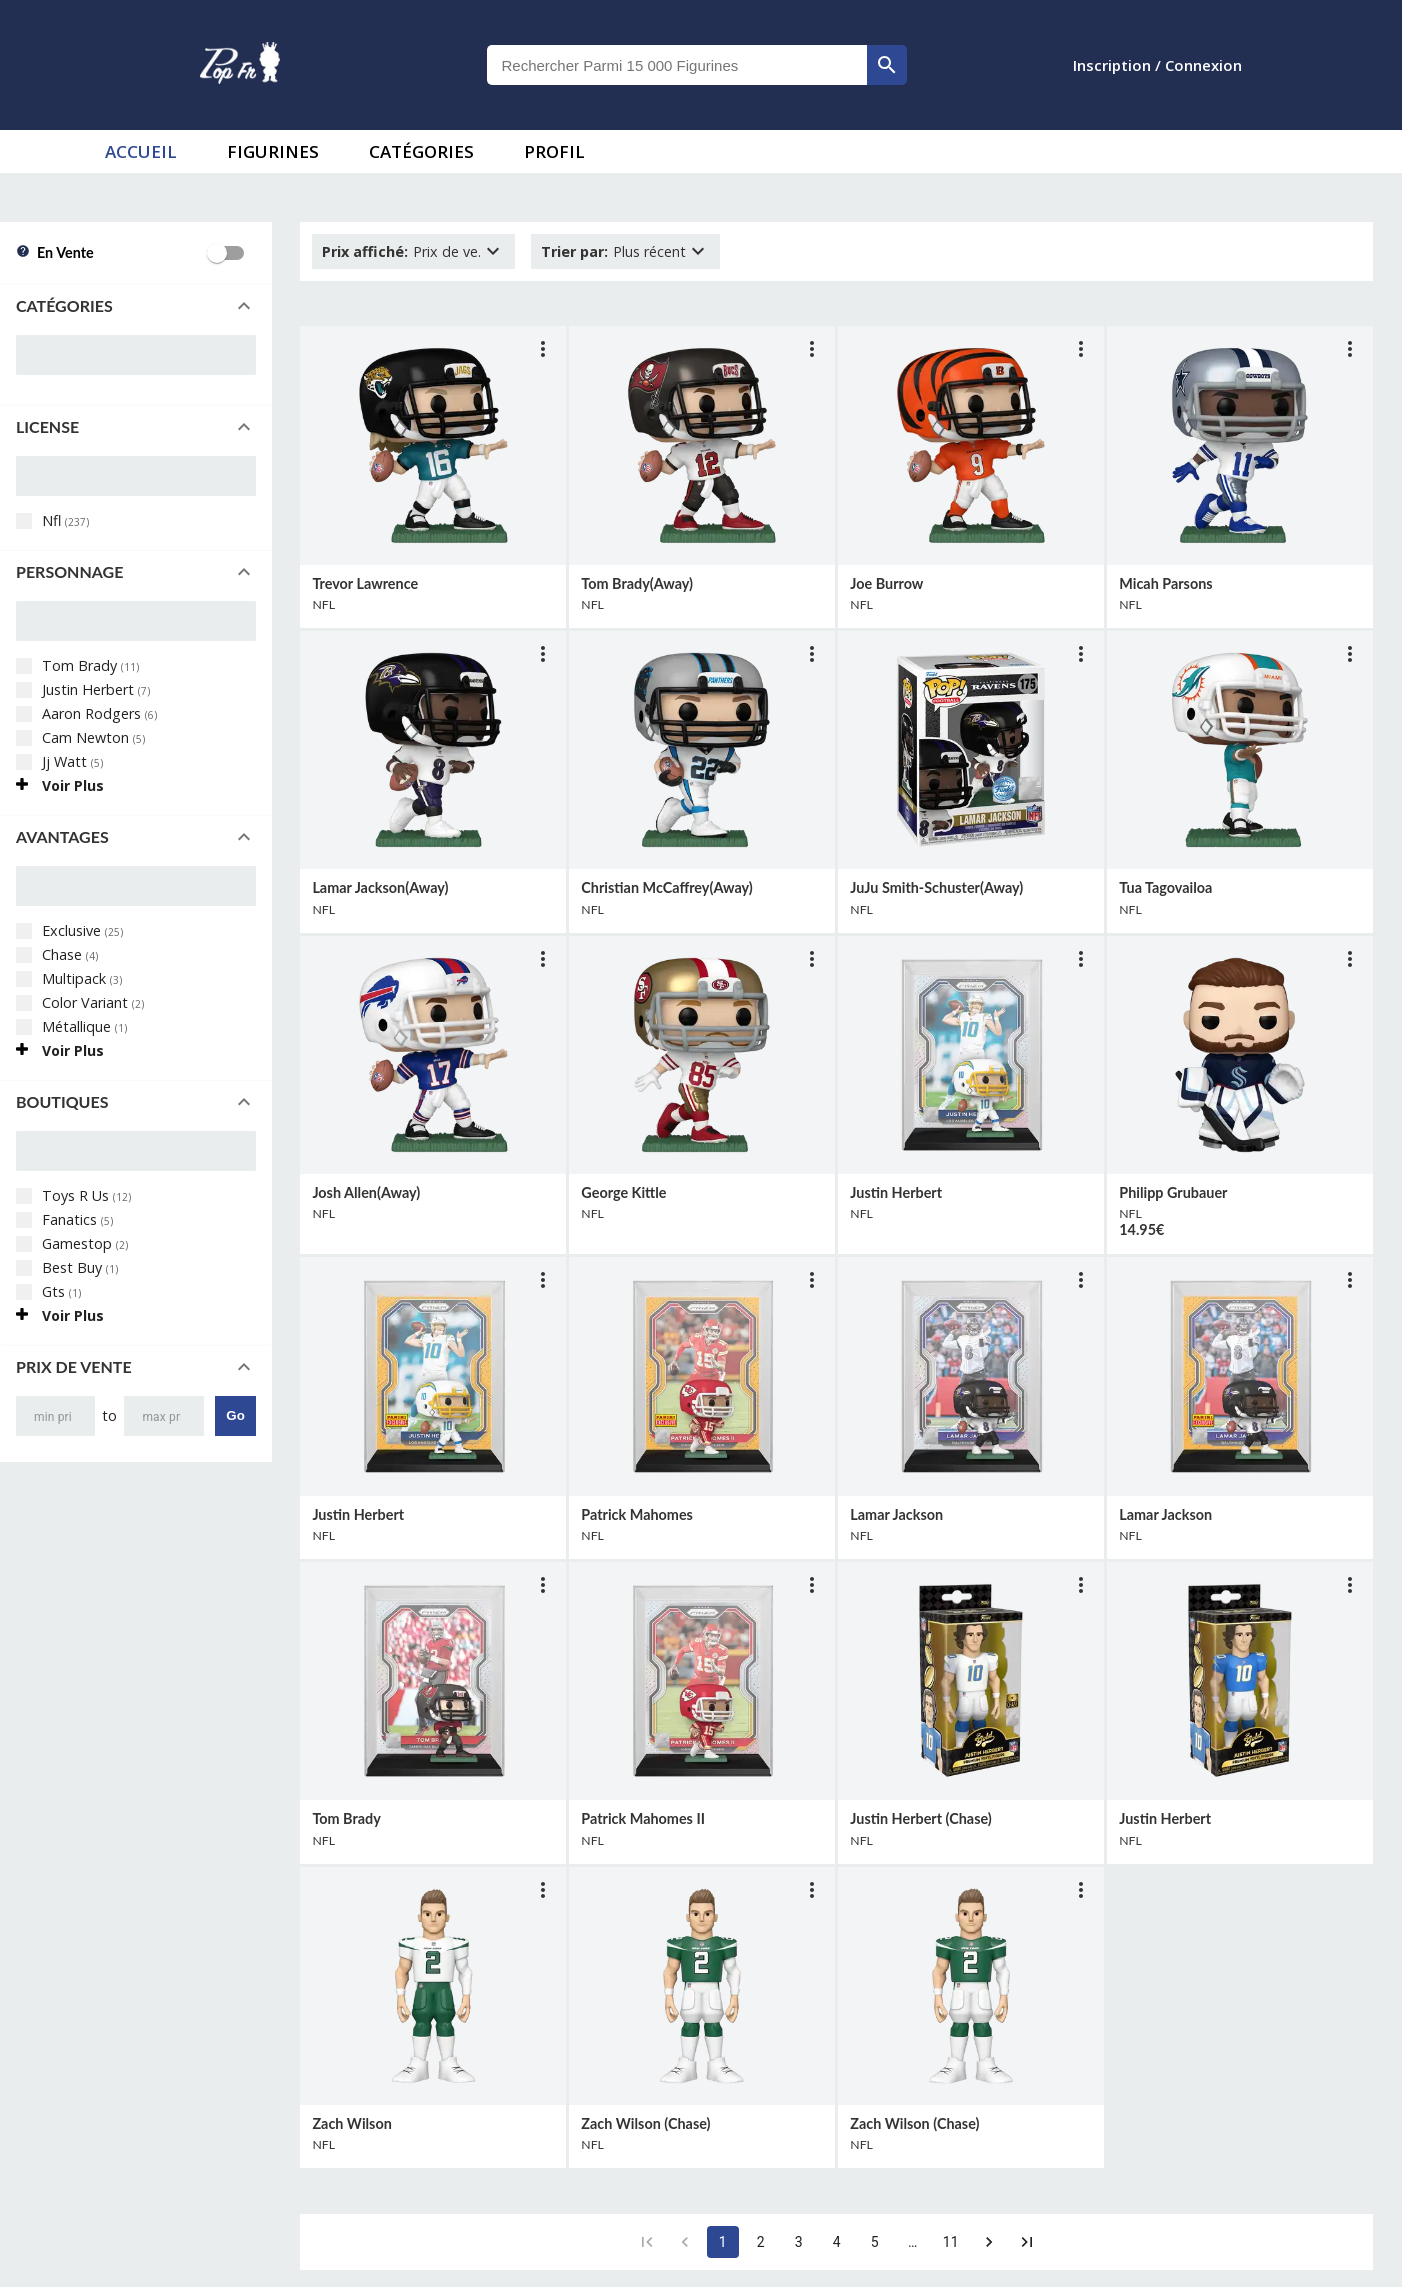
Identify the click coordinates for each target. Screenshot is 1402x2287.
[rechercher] (887, 65)
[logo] (240, 65)
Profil (554, 151)
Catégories (421, 151)
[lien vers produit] (433, 445)
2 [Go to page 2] (761, 2242)
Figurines (273, 151)
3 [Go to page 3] (799, 2242)
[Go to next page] (989, 2242)
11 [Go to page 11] (951, 2242)
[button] (136, 306)
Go (235, 1415)
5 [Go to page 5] (875, 2242)
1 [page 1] (723, 2242)
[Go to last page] (1027, 2242)
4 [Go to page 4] (837, 2242)
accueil (141, 151)
